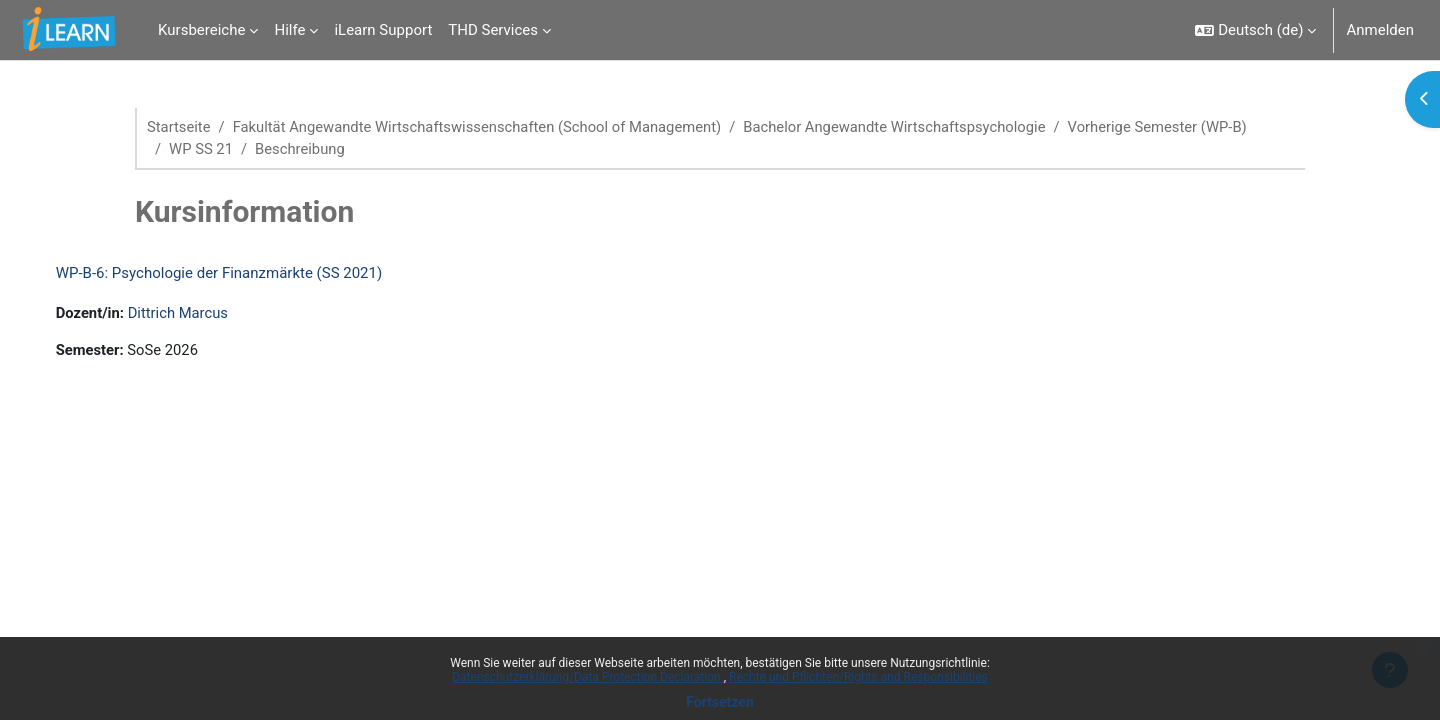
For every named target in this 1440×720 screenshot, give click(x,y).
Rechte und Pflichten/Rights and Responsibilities (858, 677)
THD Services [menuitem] (493, 30)
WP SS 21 (201, 150)
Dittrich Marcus (200, 314)
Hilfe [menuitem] (289, 30)
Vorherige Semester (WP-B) (1172, 127)
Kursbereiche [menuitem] (201, 30)
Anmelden (1380, 30)
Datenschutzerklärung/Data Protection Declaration (587, 677)
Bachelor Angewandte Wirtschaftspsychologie (905, 127)
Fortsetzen (720, 702)
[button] (1255, 30)
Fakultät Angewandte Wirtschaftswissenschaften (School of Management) (482, 127)
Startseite (179, 127)
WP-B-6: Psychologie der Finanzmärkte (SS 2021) (239, 274)
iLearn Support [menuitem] (383, 30)
